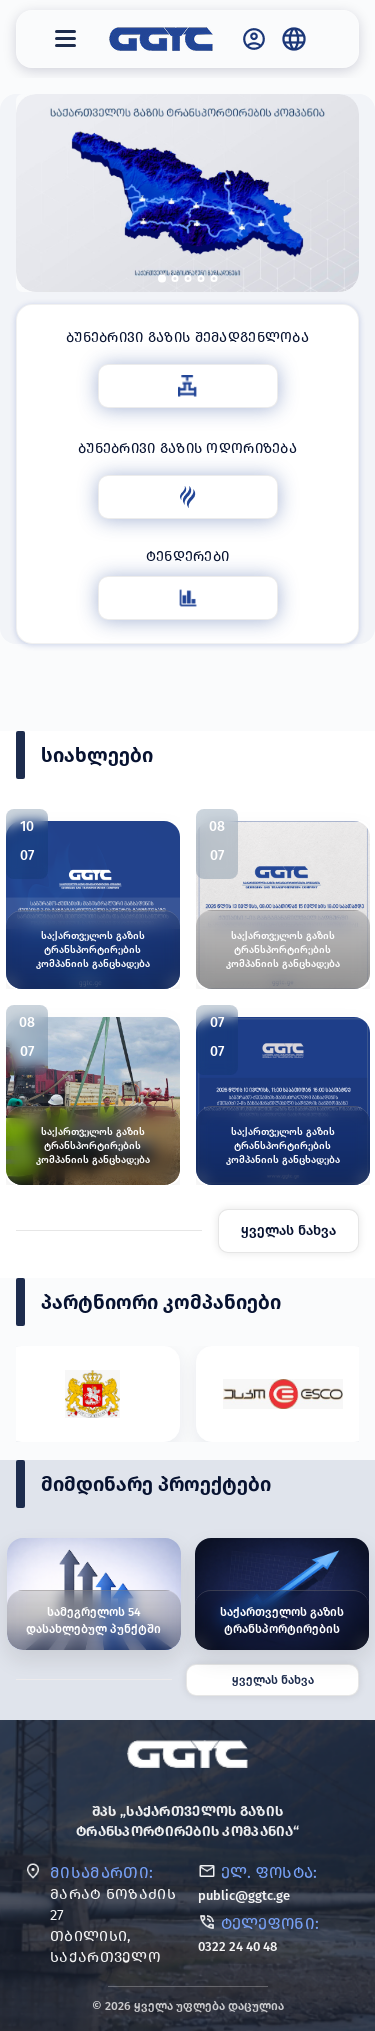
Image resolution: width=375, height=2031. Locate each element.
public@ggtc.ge (244, 1895)
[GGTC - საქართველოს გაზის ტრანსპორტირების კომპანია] (161, 39)
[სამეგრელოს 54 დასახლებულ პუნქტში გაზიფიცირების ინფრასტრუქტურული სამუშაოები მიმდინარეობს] (94, 1594)
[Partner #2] (283, 1394)
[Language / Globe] (294, 39)
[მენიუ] (65, 38)
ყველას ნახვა (288, 1230)
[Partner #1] (93, 1394)
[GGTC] (187, 1754)
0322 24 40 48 (237, 1946)
